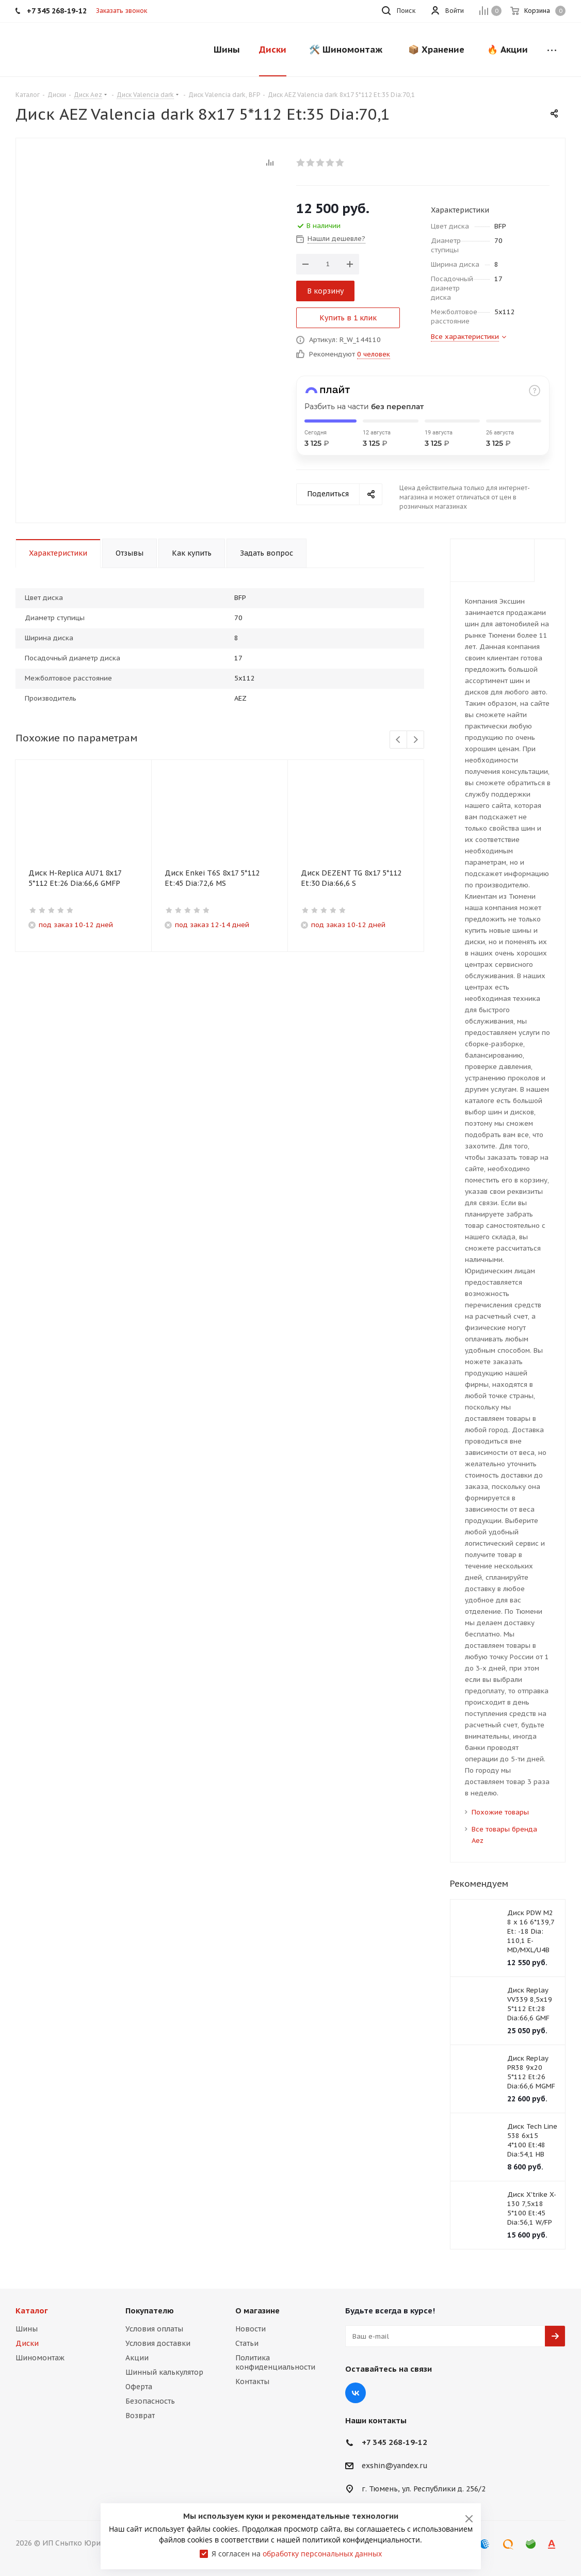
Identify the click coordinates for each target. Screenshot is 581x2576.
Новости (250, 2329)
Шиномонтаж (39, 2357)
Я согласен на (297, 2553)
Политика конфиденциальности (275, 2362)
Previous (398, 740)
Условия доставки (157, 2343)
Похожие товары (500, 1812)
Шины (26, 2329)
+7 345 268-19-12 (394, 2442)
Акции (137, 2357)
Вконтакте (355, 2393)
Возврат (140, 2415)
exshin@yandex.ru (395, 2466)
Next (415, 740)
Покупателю (149, 2310)
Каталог (31, 2310)
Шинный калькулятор (164, 2372)
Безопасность (150, 2401)
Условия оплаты (154, 2329)
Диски (27, 2343)
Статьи (247, 2343)
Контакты (252, 2381)
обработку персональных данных (322, 2553)
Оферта (138, 2386)
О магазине (257, 2310)
